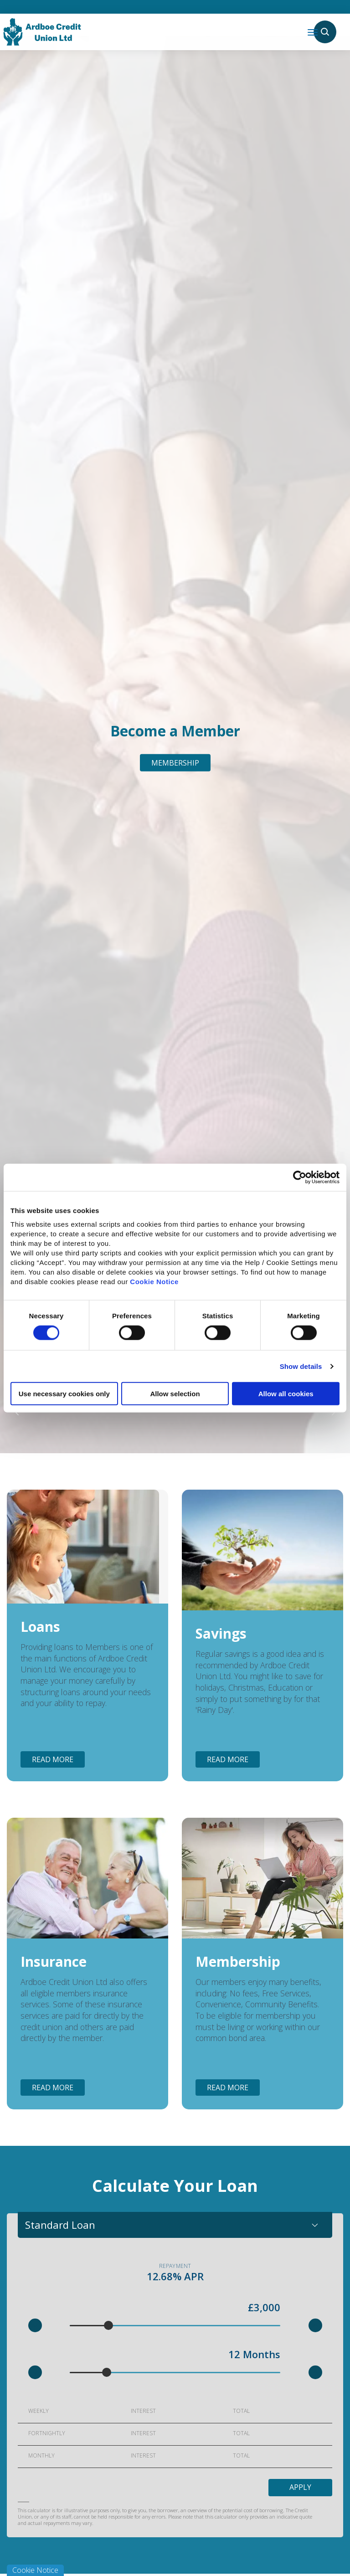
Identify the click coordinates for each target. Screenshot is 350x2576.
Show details (301, 1366)
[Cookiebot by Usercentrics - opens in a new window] (300, 1177)
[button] (35, 2325)
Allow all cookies (286, 1394)
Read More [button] (52, 1759)
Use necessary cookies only (64, 1394)
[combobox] (175, 2225)
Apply (300, 2488)
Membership (175, 763)
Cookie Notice (154, 1281)
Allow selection (175, 1394)
